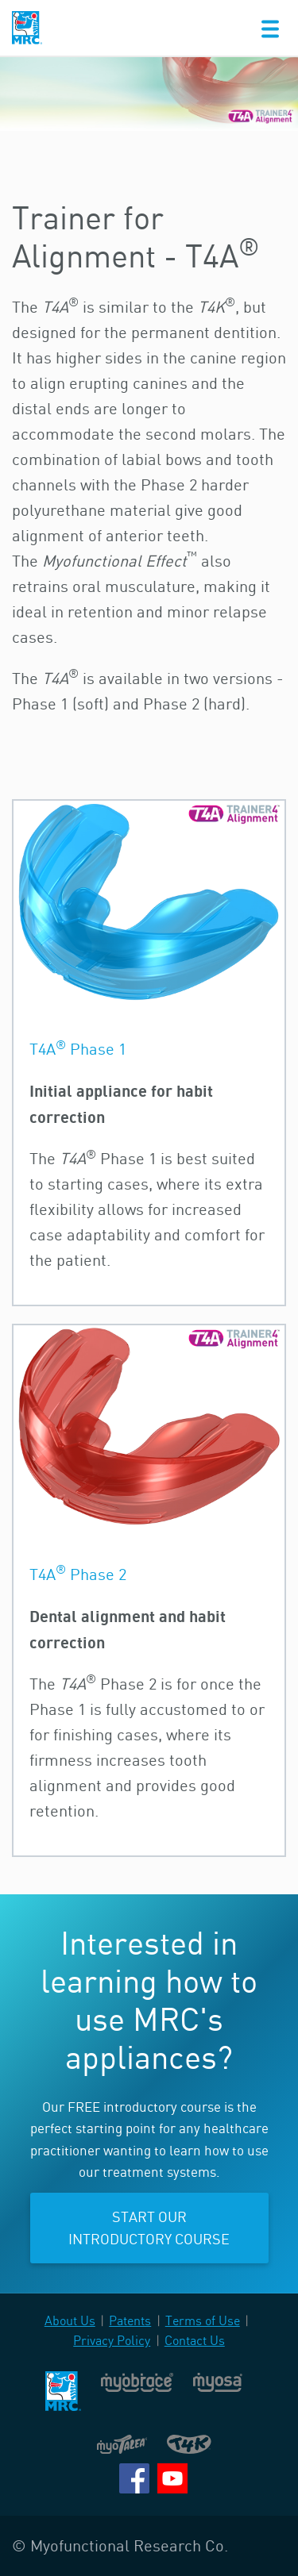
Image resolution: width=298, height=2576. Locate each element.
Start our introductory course (149, 2228)
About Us (70, 2320)
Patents (130, 2320)
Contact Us (194, 2340)
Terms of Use (202, 2320)
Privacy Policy (111, 2340)
